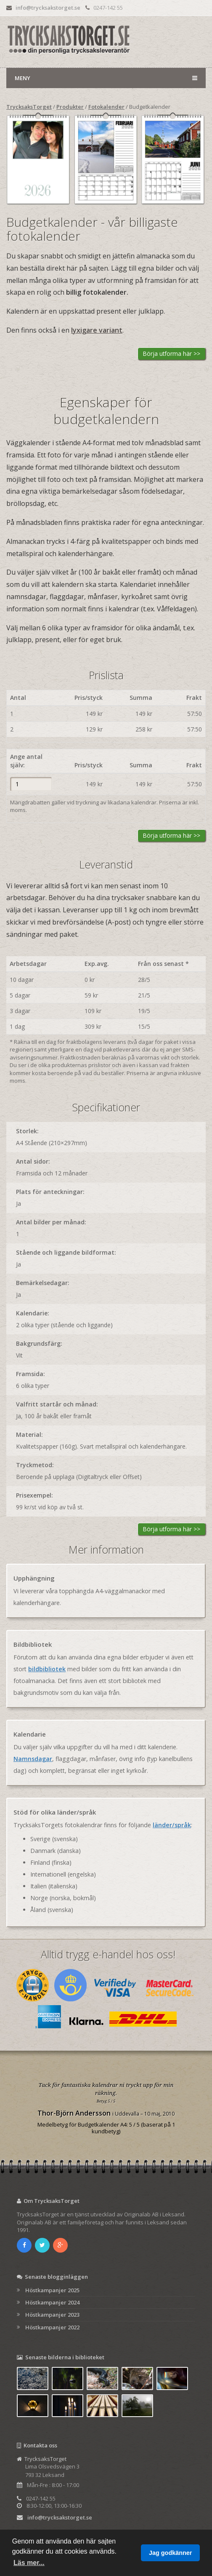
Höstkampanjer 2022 (52, 2327)
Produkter (70, 106)
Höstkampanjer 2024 (52, 2302)
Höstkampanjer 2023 (52, 2314)
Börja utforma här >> (171, 354)
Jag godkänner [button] (170, 2552)
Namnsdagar (32, 1759)
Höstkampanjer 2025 (52, 2290)
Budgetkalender (149, 106)
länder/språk (172, 1825)
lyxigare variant (96, 330)
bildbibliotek (47, 1669)
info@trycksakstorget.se (48, 7)
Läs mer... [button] (29, 2562)
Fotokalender (106, 106)
